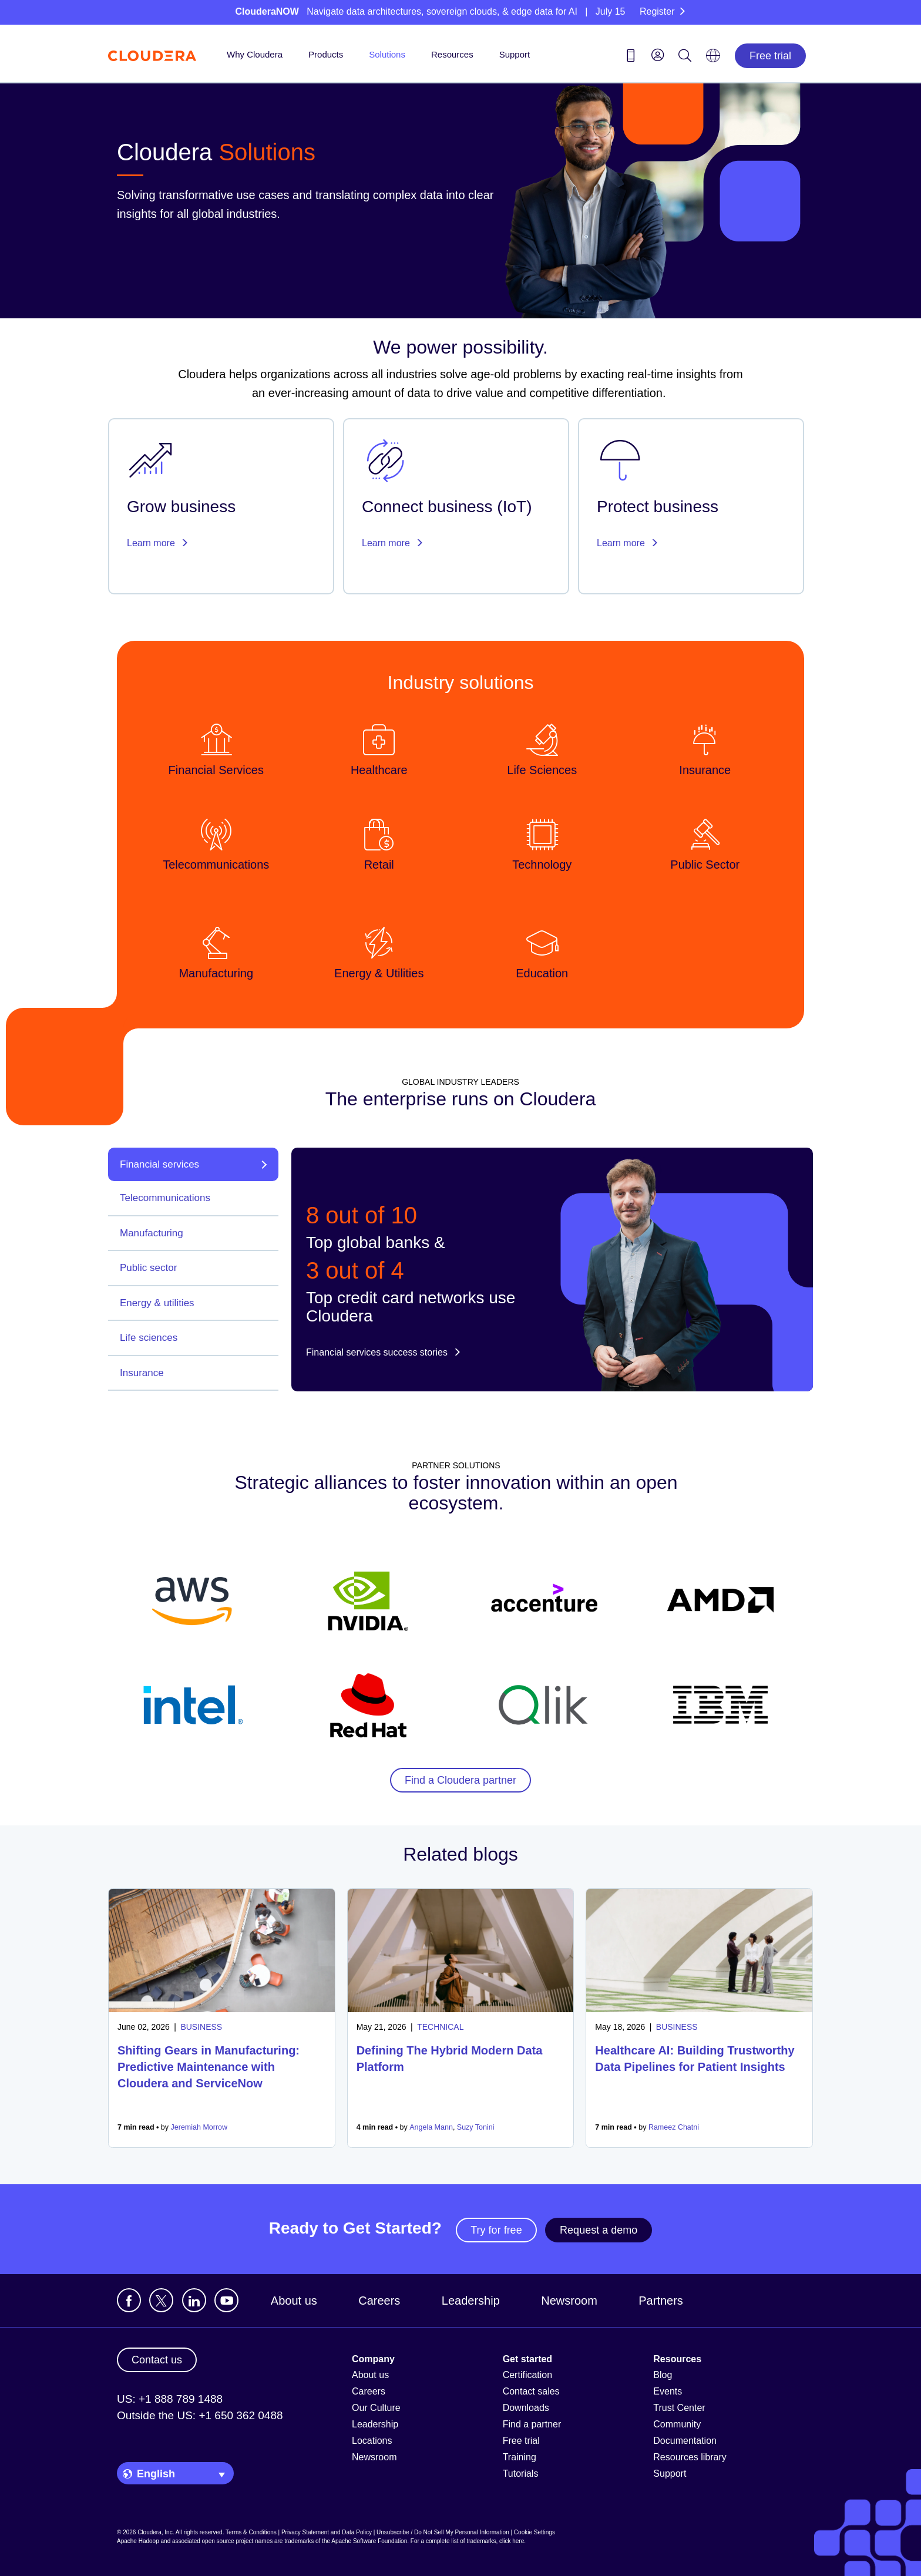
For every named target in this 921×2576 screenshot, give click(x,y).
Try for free (496, 2230)
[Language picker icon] (713, 59)
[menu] (657, 54)
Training (519, 2457)
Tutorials (521, 2474)
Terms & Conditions (251, 2532)
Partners (660, 2300)
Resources (452, 54)
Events (667, 2391)
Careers (379, 2300)
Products (325, 54)
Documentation (685, 2441)
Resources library (689, 2457)
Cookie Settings (534, 2532)
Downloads (526, 2408)
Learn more (158, 543)
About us (294, 2300)
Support (514, 54)
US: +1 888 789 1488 (170, 2399)
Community (677, 2424)
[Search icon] (684, 57)
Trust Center (679, 2408)
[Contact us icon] (630, 57)
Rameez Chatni (673, 2127)
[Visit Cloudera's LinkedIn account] (194, 2300)
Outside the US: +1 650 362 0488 (200, 2415)
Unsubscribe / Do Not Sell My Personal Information (443, 2532)
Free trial (770, 56)
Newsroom (569, 2300)
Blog (662, 2375)
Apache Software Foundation (369, 2541)
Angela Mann (431, 2127)
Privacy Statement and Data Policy (326, 2532)
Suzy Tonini (476, 2127)
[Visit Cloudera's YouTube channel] (226, 2300)
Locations (372, 2441)
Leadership (471, 2300)
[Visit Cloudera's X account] (161, 2300)
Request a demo (598, 2230)
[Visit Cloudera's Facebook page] (129, 2300)
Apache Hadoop (138, 2541)
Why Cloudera (255, 54)
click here (511, 2541)
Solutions (387, 54)
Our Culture (376, 2408)
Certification (527, 2375)
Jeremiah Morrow (199, 2127)
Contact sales (531, 2391)
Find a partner (532, 2424)
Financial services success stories (383, 1352)
